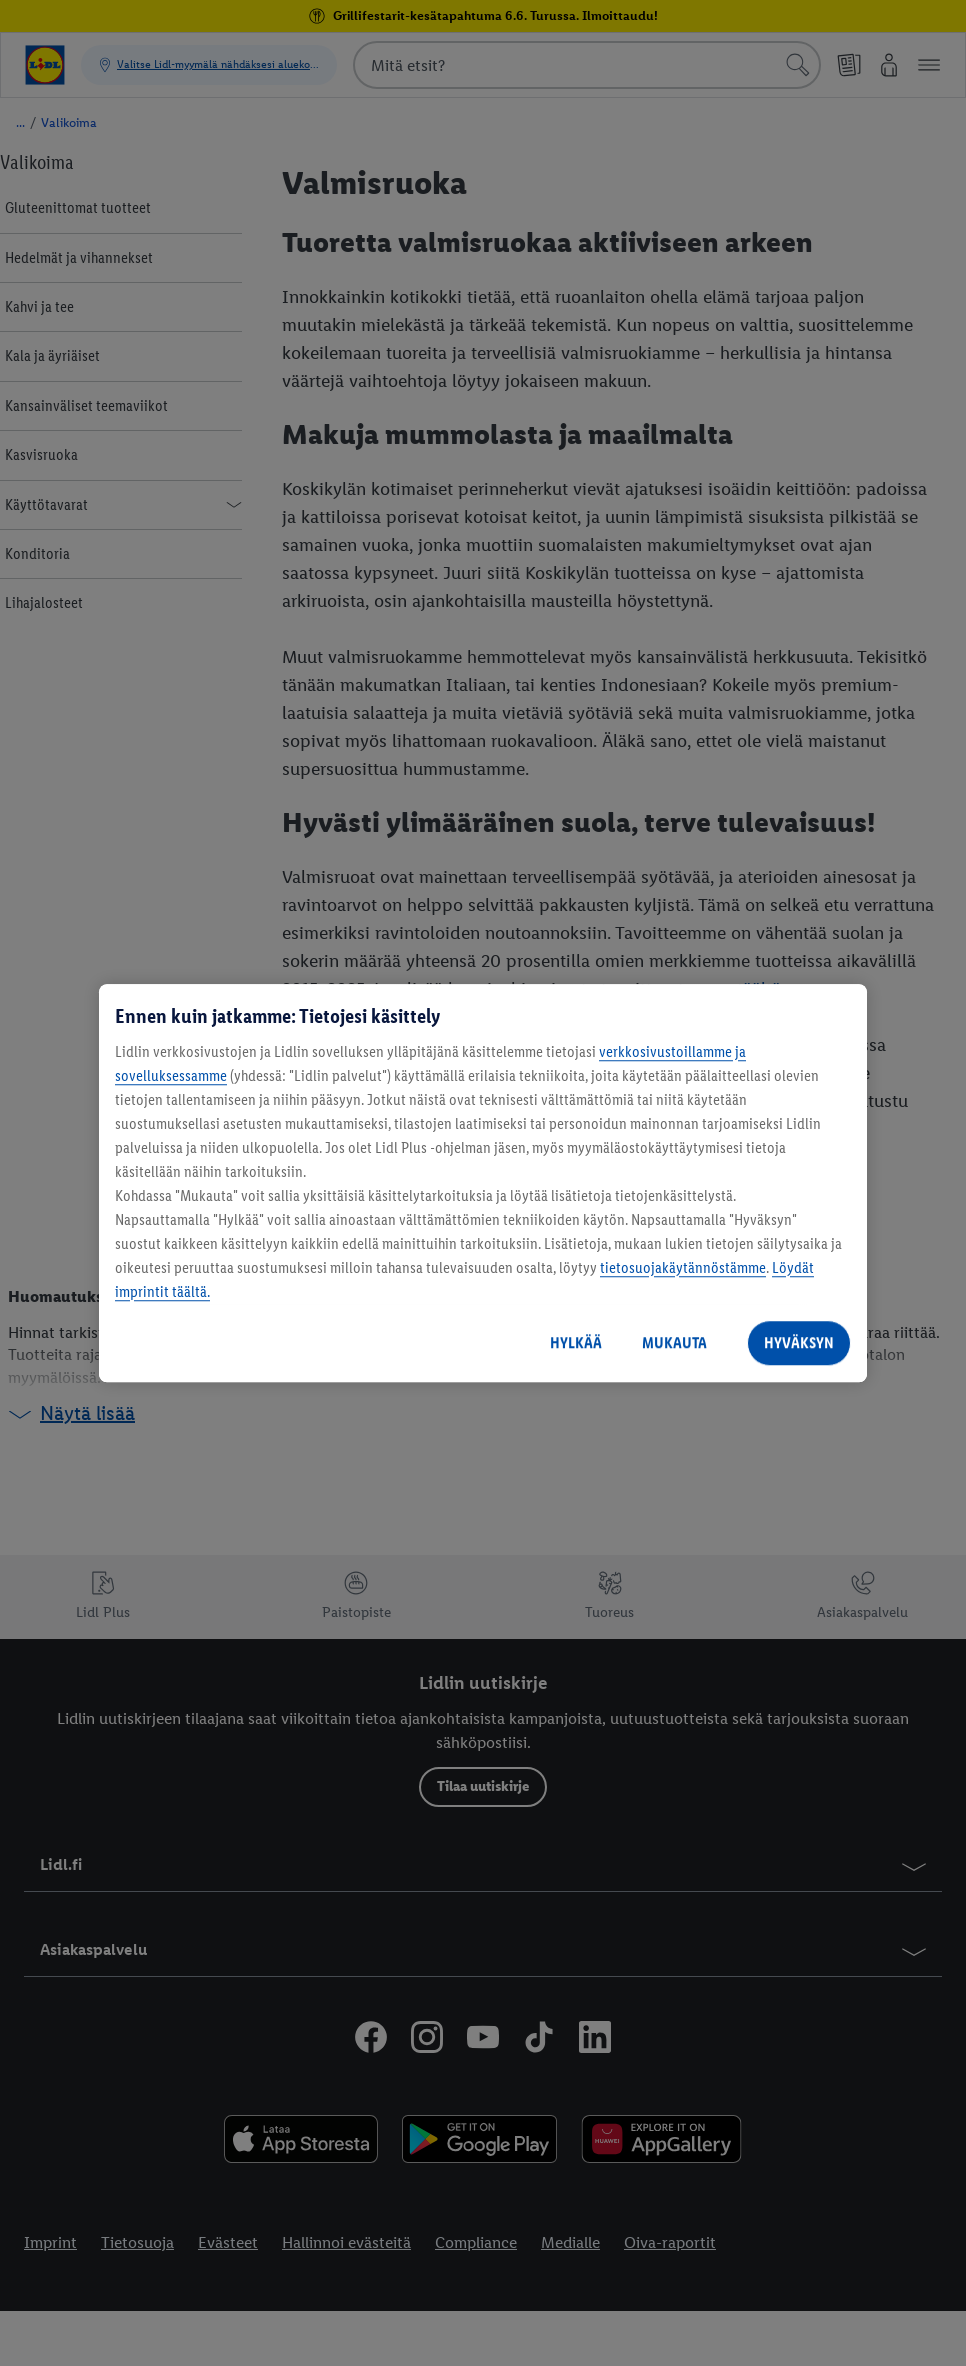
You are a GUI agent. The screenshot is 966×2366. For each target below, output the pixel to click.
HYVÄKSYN (799, 1342)
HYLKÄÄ (576, 1342)
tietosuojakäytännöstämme (683, 1267)
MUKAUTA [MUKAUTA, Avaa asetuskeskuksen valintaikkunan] (674, 1342)
